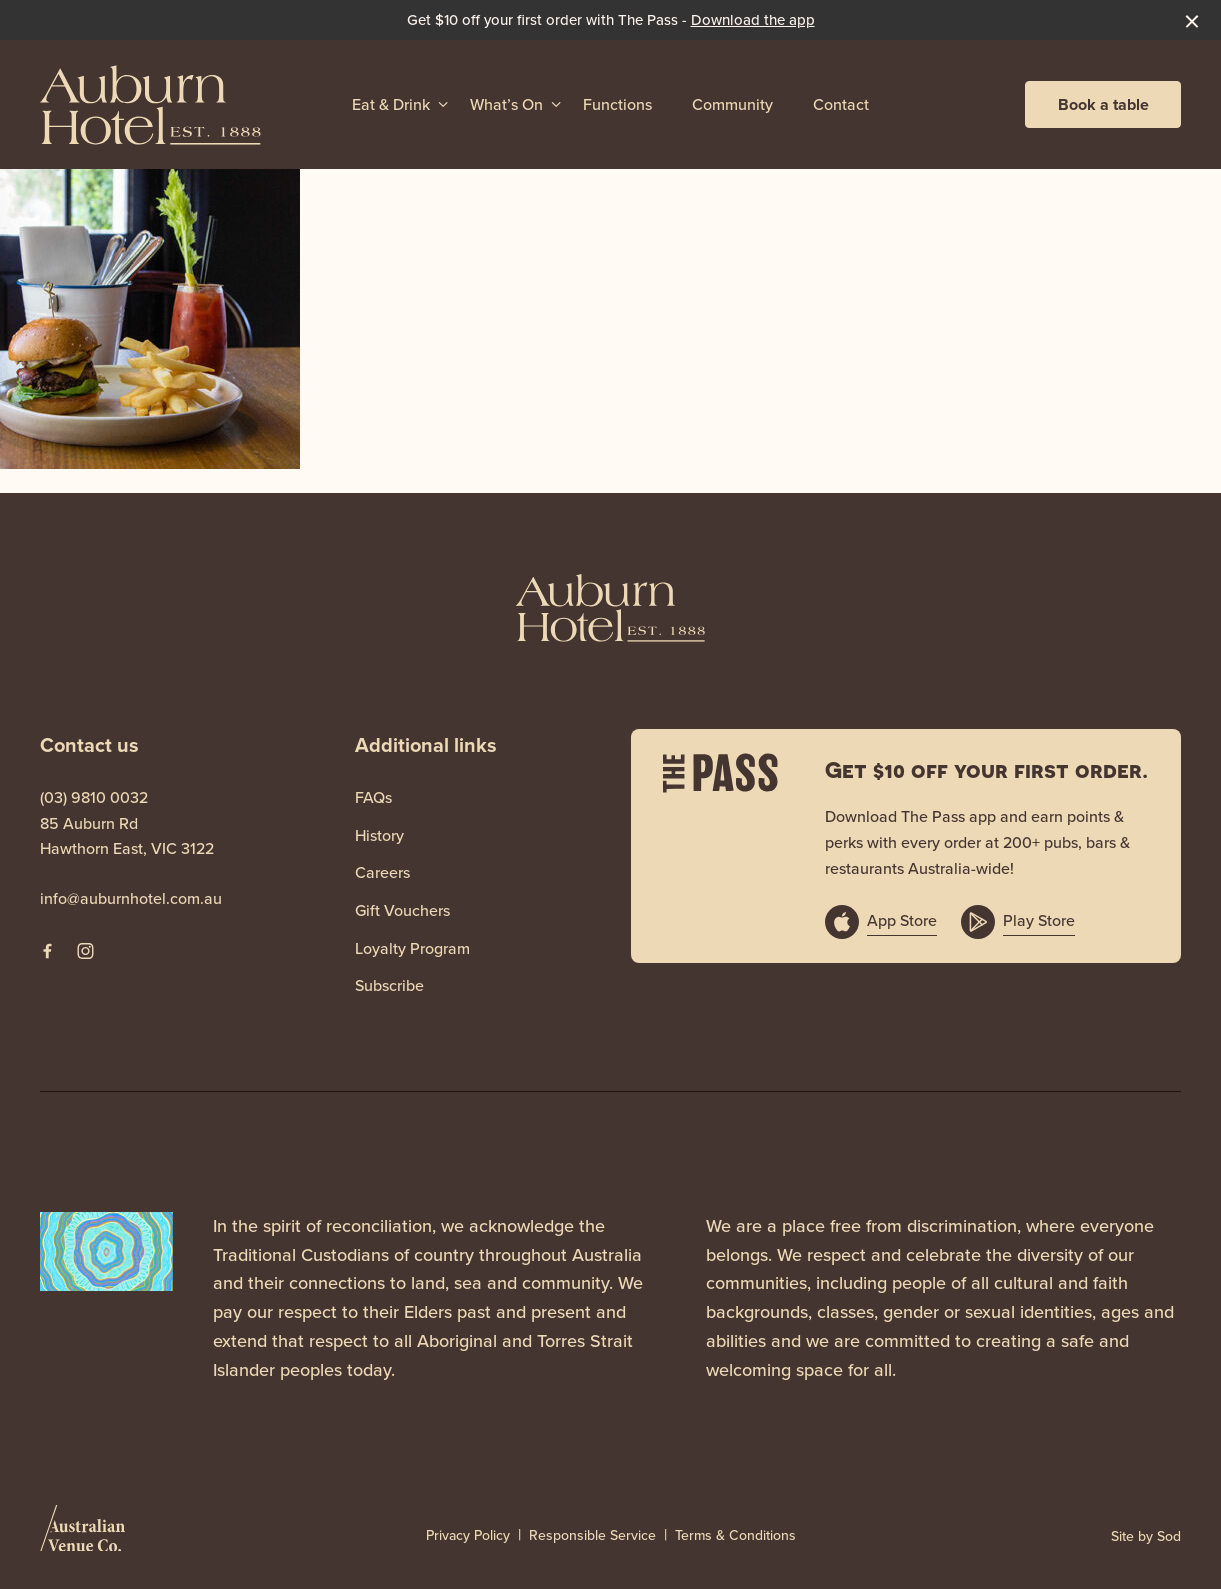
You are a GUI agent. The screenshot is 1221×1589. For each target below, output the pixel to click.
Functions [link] (617, 104)
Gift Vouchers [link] (402, 910)
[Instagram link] (85, 951)
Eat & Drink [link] (391, 104)
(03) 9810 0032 (94, 797)
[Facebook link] (47, 951)
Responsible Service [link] (592, 1536)
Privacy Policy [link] (468, 1536)
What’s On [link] (506, 104)
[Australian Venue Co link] (82, 1535)
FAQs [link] (373, 797)
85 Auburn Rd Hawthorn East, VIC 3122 (127, 836)
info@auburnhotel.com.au (131, 898)
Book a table (1103, 104)
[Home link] (151, 104)
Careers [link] (382, 872)
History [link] (379, 835)
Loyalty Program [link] (412, 948)
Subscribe (389, 985)
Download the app (753, 20)
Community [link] (732, 104)
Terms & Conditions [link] (735, 1536)
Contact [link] (841, 104)
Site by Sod (1146, 1536)
